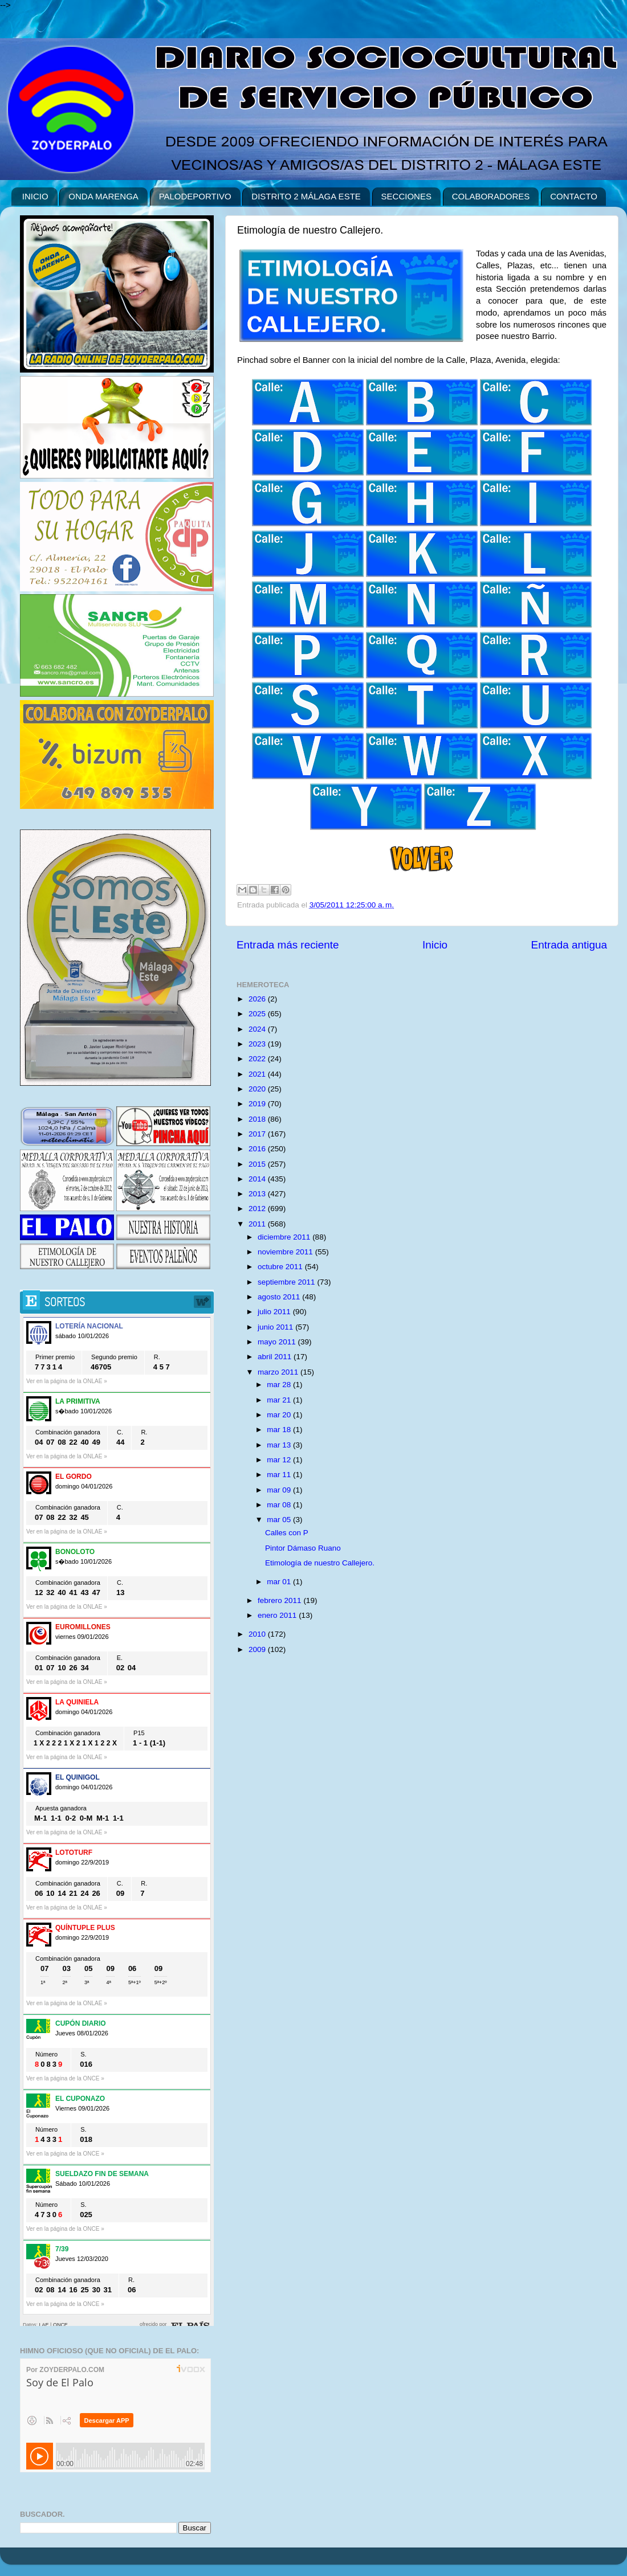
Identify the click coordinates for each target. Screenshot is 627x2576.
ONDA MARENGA (103, 196)
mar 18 (280, 1429)
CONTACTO (573, 196)
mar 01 (280, 1581)
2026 (258, 999)
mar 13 (280, 1445)
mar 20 (280, 1414)
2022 (258, 1058)
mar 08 (280, 1504)
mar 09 (280, 1490)
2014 (258, 1179)
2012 (258, 1208)
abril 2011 (276, 1356)
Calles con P (286, 1532)
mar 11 (280, 1474)
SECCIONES (406, 196)
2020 (258, 1089)
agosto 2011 (280, 1297)
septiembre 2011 (287, 1282)
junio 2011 (276, 1327)
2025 (258, 1013)
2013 (258, 1193)
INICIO (35, 196)
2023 (258, 1044)
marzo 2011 (279, 1372)
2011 (258, 1224)
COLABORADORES (491, 196)
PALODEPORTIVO (195, 196)
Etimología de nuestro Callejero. (319, 1563)
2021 (258, 1074)
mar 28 (280, 1384)
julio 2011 (275, 1311)
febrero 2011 (280, 1600)
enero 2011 (278, 1615)
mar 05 (280, 1519)
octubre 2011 (281, 1266)
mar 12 (280, 1459)
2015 (258, 1164)
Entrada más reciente (288, 945)
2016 (258, 1148)
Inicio (434, 945)
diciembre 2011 (285, 1237)
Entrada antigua (569, 945)
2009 (258, 1649)
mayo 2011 (278, 1342)
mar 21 (280, 1400)
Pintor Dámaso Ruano (303, 1548)
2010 (258, 1634)
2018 (258, 1119)
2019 (258, 1103)
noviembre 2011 (286, 1252)
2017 (258, 1134)
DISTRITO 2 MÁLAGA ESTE (305, 196)
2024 (258, 1029)
